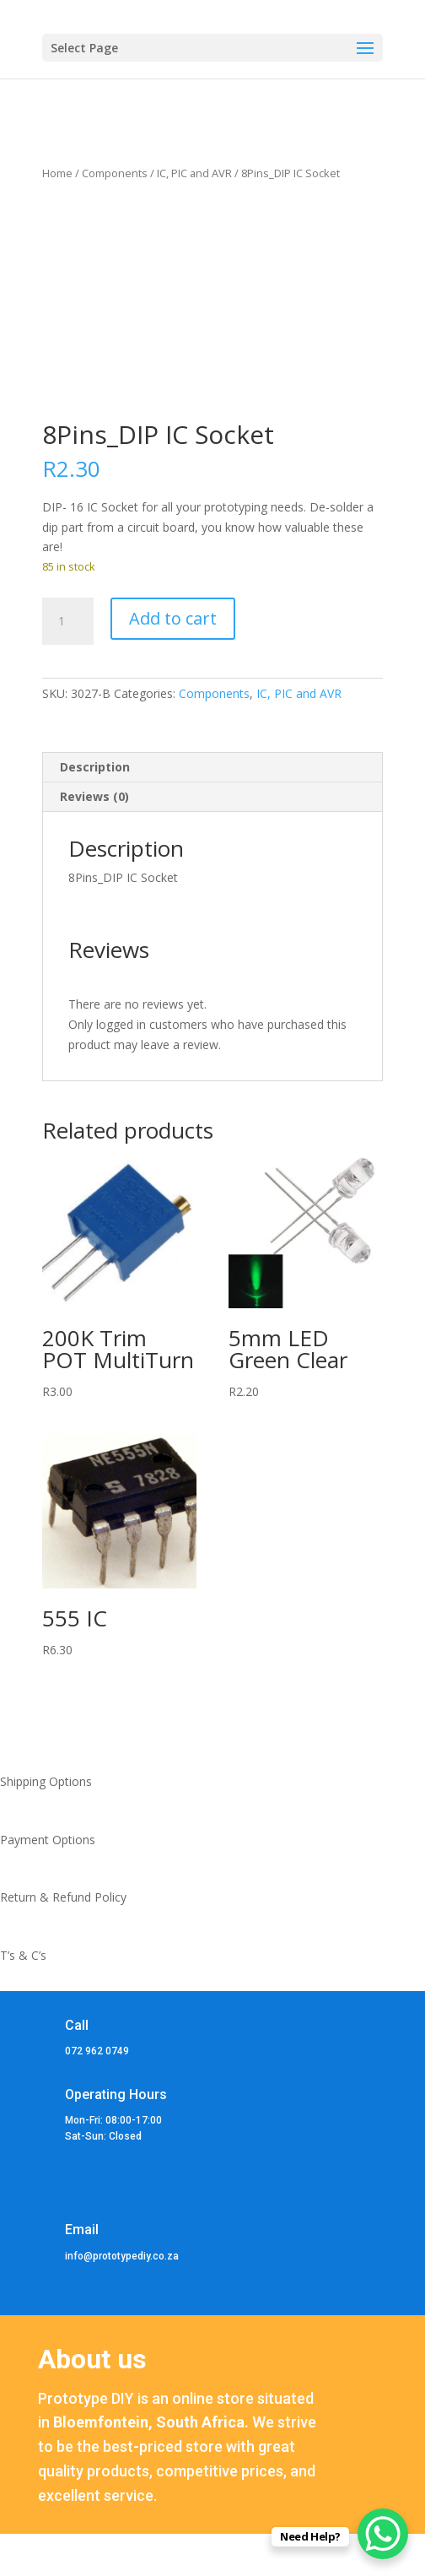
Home (57, 173)
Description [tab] (95, 767)
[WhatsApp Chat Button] (383, 2533)
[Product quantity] (67, 621)
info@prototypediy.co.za (122, 2256)
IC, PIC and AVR (194, 173)
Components (115, 173)
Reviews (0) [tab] (94, 796)
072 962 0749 (97, 2051)
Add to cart (173, 618)
